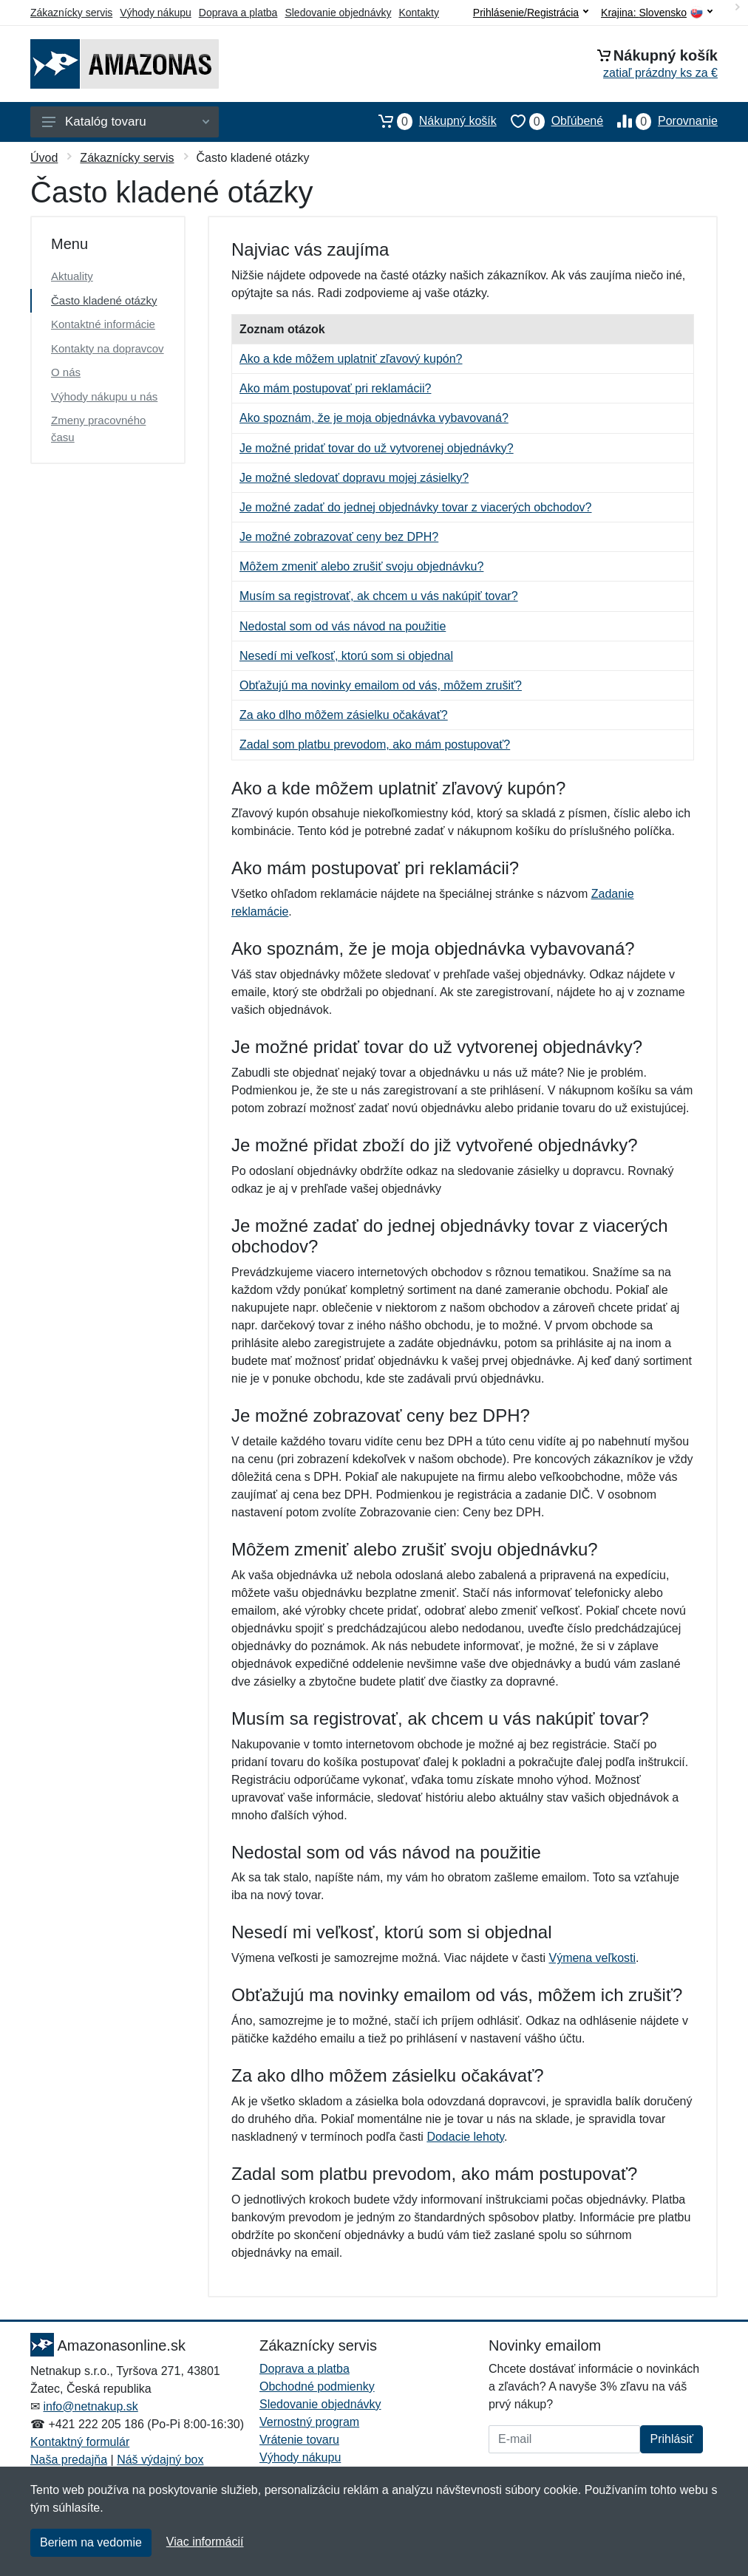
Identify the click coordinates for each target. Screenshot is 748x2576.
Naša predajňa (68, 2459)
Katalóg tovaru (125, 122)
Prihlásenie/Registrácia (530, 12)
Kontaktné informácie (103, 324)
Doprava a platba (238, 12)
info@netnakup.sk (90, 2406)
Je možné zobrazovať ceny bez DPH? (338, 537)
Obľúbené (550, 121)
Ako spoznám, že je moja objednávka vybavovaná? (374, 418)
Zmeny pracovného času (98, 428)
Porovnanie (660, 121)
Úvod (44, 157)
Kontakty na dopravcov (107, 348)
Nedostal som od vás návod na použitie (342, 626)
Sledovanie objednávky (338, 12)
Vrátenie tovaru (299, 2439)
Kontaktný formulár (79, 2442)
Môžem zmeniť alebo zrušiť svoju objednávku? (361, 566)
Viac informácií (205, 2541)
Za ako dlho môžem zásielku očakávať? (343, 715)
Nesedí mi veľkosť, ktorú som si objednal (346, 656)
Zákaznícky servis (71, 12)
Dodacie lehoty (465, 2136)
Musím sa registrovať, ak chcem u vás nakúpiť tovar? (378, 596)
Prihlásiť (671, 2439)
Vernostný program (309, 2422)
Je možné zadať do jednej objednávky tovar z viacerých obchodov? (415, 507)
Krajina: (657, 12)
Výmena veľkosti (592, 1958)
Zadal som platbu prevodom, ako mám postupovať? (374, 744)
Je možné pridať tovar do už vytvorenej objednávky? (376, 448)
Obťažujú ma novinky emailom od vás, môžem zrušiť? (380, 685)
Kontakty (418, 12)
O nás (66, 372)
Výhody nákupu (155, 12)
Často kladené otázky (104, 300)
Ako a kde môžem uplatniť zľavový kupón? (351, 358)
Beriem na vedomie (91, 2542)
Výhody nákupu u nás (104, 396)
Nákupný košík (430, 121)
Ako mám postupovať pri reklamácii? (335, 388)
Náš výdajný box (160, 2459)
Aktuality (72, 276)
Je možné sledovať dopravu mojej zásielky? (354, 477)
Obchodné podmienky (317, 2386)
